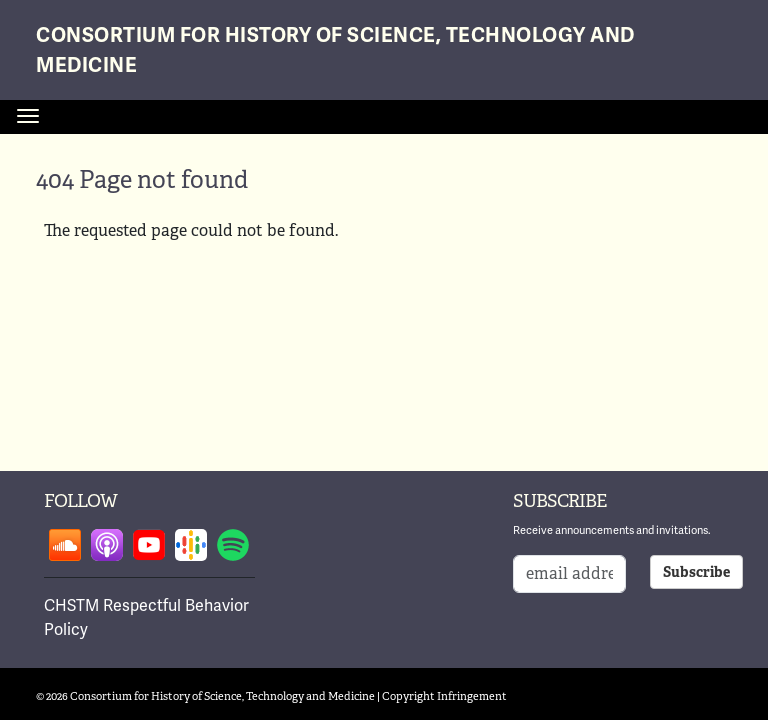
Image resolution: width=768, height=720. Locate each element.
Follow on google (191, 545)
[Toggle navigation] (28, 116)
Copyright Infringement (444, 696)
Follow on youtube (149, 545)
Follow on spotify (233, 545)
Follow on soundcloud (65, 545)
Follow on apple (107, 545)
